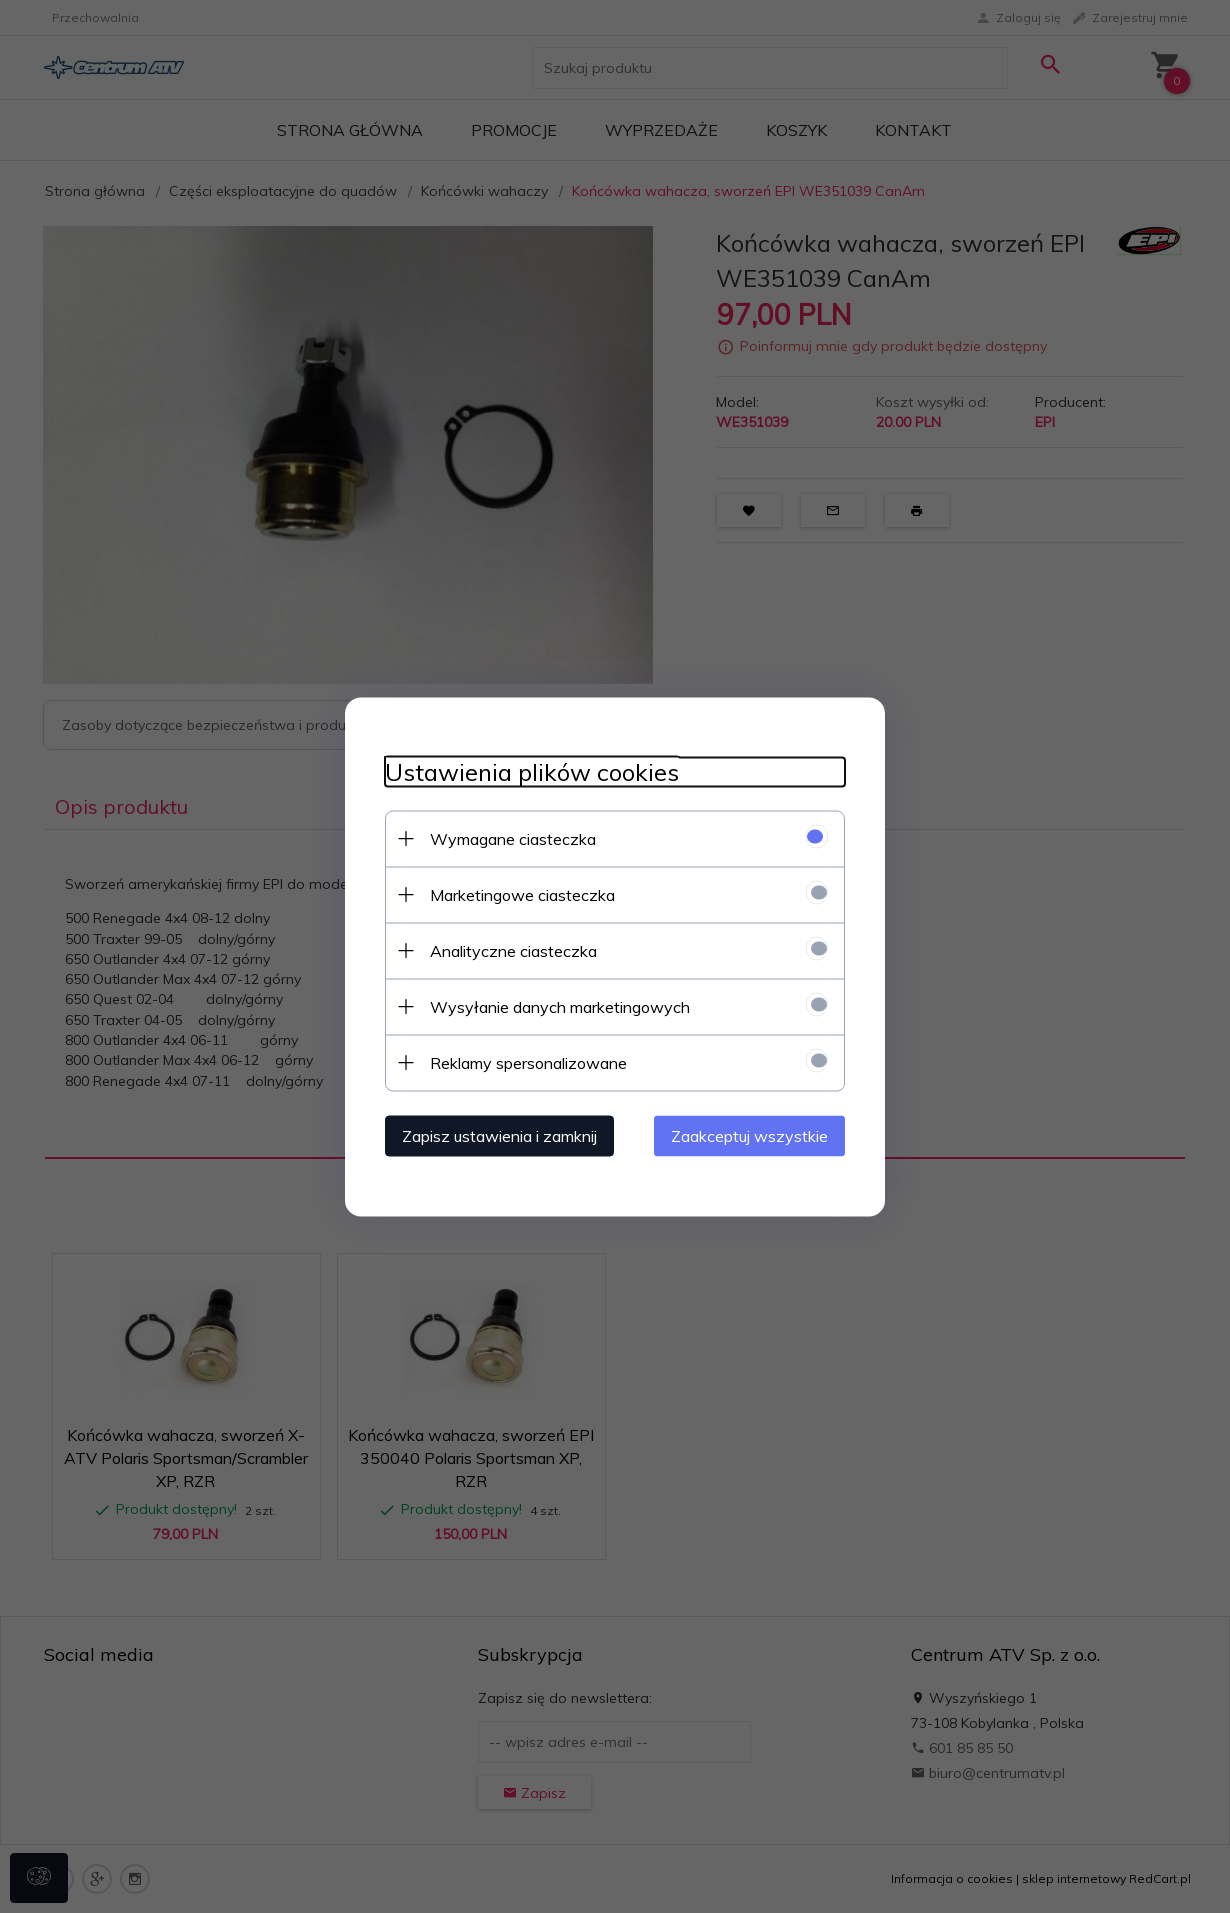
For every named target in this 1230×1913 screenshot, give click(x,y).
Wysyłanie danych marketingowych (560, 1006)
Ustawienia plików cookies (532, 771)
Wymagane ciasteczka (513, 838)
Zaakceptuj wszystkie (749, 1135)
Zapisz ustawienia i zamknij (499, 1135)
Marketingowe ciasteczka (522, 894)
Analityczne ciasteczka (513, 950)
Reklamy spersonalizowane (528, 1062)
